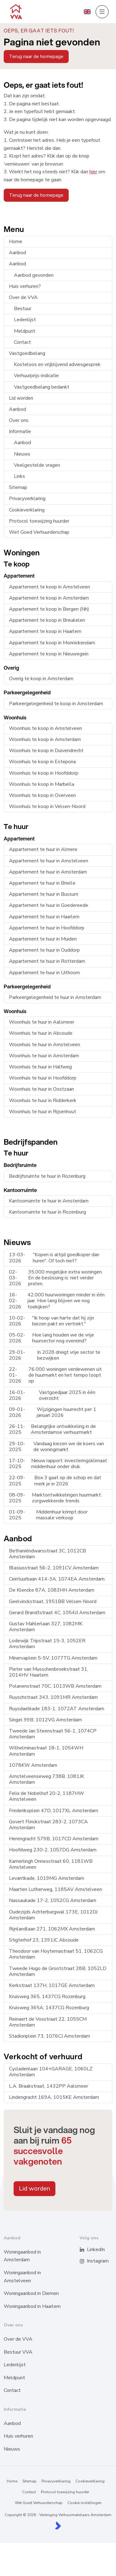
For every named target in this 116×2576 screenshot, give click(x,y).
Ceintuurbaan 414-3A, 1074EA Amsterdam (57, 1579)
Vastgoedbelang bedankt (41, 387)
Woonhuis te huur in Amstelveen (44, 1044)
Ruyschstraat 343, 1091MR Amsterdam (53, 1697)
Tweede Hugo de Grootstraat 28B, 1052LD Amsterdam (57, 1971)
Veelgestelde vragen (37, 465)
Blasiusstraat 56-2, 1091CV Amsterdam (54, 1567)
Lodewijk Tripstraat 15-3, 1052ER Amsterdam (47, 1643)
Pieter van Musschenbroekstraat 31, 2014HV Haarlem (48, 1672)
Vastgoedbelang (27, 353)
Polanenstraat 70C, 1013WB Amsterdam (55, 1686)
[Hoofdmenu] (102, 11)
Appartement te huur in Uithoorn (44, 972)
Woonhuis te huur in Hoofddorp (42, 1078)
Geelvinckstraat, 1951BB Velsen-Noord (53, 1601)
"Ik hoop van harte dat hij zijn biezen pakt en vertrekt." (51, 1321)
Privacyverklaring (27, 498)
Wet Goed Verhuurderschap (39, 532)
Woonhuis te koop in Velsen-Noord (47, 806)
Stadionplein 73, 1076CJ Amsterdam (49, 2036)
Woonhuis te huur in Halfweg (40, 1066)
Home (15, 241)
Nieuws (22, 454)
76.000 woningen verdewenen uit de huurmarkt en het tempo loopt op (55, 1375)
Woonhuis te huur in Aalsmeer (41, 1022)
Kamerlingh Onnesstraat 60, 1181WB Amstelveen (50, 1864)
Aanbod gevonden (34, 275)
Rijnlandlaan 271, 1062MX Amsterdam (52, 1929)
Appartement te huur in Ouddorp (44, 950)
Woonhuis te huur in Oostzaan (41, 1089)
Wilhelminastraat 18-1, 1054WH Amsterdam (46, 1751)
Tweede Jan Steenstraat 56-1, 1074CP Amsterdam (53, 1734)
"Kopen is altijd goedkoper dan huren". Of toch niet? (54, 1257)
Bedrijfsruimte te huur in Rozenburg (47, 1176)
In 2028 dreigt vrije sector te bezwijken (54, 1355)
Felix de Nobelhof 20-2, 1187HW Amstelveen (46, 1796)
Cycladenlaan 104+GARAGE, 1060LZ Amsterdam (50, 2071)
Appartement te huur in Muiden (43, 939)
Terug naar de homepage (36, 56)
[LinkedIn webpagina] (85, 2250)
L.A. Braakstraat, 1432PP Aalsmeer (48, 2086)
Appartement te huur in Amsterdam (48, 872)
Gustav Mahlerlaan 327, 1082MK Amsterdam (45, 1626)
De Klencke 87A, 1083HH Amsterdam (51, 1590)
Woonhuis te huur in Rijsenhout (42, 1111)
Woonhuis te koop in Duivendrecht (46, 750)
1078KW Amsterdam (33, 1765)
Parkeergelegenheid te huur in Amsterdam (55, 997)
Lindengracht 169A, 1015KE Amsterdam (54, 2097)
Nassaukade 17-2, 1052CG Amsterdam (52, 1900)
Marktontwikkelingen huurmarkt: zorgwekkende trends (55, 1498)
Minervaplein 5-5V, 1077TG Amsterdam (53, 1658)
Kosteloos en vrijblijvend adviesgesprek (57, 364)
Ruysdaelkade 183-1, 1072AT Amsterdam (56, 1708)
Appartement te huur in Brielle (42, 883)
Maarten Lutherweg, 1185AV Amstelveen (55, 1889)
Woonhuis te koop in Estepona (42, 761)
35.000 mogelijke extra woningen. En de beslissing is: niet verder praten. (56, 1278)
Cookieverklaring (27, 510)
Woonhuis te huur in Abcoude (40, 1033)
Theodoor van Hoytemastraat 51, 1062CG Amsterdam (56, 1954)
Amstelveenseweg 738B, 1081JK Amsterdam (46, 1779)
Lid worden (21, 398)
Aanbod (17, 252)
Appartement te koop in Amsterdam (49, 598)
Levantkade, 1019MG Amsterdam (46, 1878)
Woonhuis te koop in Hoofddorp (43, 773)
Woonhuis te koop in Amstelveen (45, 728)
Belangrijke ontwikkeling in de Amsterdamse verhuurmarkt (52, 1429)
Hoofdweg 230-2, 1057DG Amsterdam (53, 1849)
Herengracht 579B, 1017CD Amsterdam (53, 1838)
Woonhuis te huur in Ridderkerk (42, 1100)
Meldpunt (24, 331)
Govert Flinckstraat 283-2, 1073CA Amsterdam (48, 1824)
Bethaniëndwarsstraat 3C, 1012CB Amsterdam (47, 1553)
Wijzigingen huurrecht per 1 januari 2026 (52, 1412)
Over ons (18, 420)
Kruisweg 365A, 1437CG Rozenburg (49, 2007)
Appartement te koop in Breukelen (47, 620)
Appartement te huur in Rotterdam (47, 961)
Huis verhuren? (25, 286)
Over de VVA (23, 297)
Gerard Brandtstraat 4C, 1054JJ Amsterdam (57, 1612)
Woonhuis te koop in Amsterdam (45, 739)
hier (93, 171)
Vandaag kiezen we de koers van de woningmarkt (56, 1446)
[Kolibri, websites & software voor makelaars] (58, 2525)
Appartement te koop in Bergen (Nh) (49, 609)
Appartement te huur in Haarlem (44, 916)
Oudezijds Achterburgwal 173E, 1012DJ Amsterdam (53, 1915)
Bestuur (22, 308)
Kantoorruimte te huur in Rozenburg (47, 1212)
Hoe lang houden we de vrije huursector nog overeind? (51, 1338)
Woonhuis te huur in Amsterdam (44, 1055)
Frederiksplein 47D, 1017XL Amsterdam (53, 1810)
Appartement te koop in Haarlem (45, 631)
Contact (22, 342)
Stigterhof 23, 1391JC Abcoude (44, 1940)
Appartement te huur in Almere (43, 849)
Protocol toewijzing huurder (39, 521)
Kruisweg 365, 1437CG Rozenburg (47, 1996)
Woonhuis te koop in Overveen (42, 795)
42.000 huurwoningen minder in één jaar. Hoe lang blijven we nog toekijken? (57, 1300)
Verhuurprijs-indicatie (36, 375)
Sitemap (18, 487)
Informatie (20, 431)
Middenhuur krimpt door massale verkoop (48, 1515)
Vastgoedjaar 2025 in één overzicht (52, 1395)
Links (19, 476)
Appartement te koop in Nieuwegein (48, 653)
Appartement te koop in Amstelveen (49, 586)
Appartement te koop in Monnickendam (52, 642)
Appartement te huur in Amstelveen (48, 860)
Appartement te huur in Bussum (43, 894)
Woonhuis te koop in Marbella (41, 784)
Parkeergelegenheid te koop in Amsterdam (56, 703)
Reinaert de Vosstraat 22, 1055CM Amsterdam (48, 2022)
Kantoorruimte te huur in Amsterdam (48, 1201)
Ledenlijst (25, 319)
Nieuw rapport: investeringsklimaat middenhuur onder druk (58, 1463)
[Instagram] (85, 2261)
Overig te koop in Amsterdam (41, 678)
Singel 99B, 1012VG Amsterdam (45, 1719)
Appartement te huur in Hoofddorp (46, 927)
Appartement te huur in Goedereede (48, 905)
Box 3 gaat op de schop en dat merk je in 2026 (55, 1480)
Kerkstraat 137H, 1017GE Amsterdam (52, 1985)
